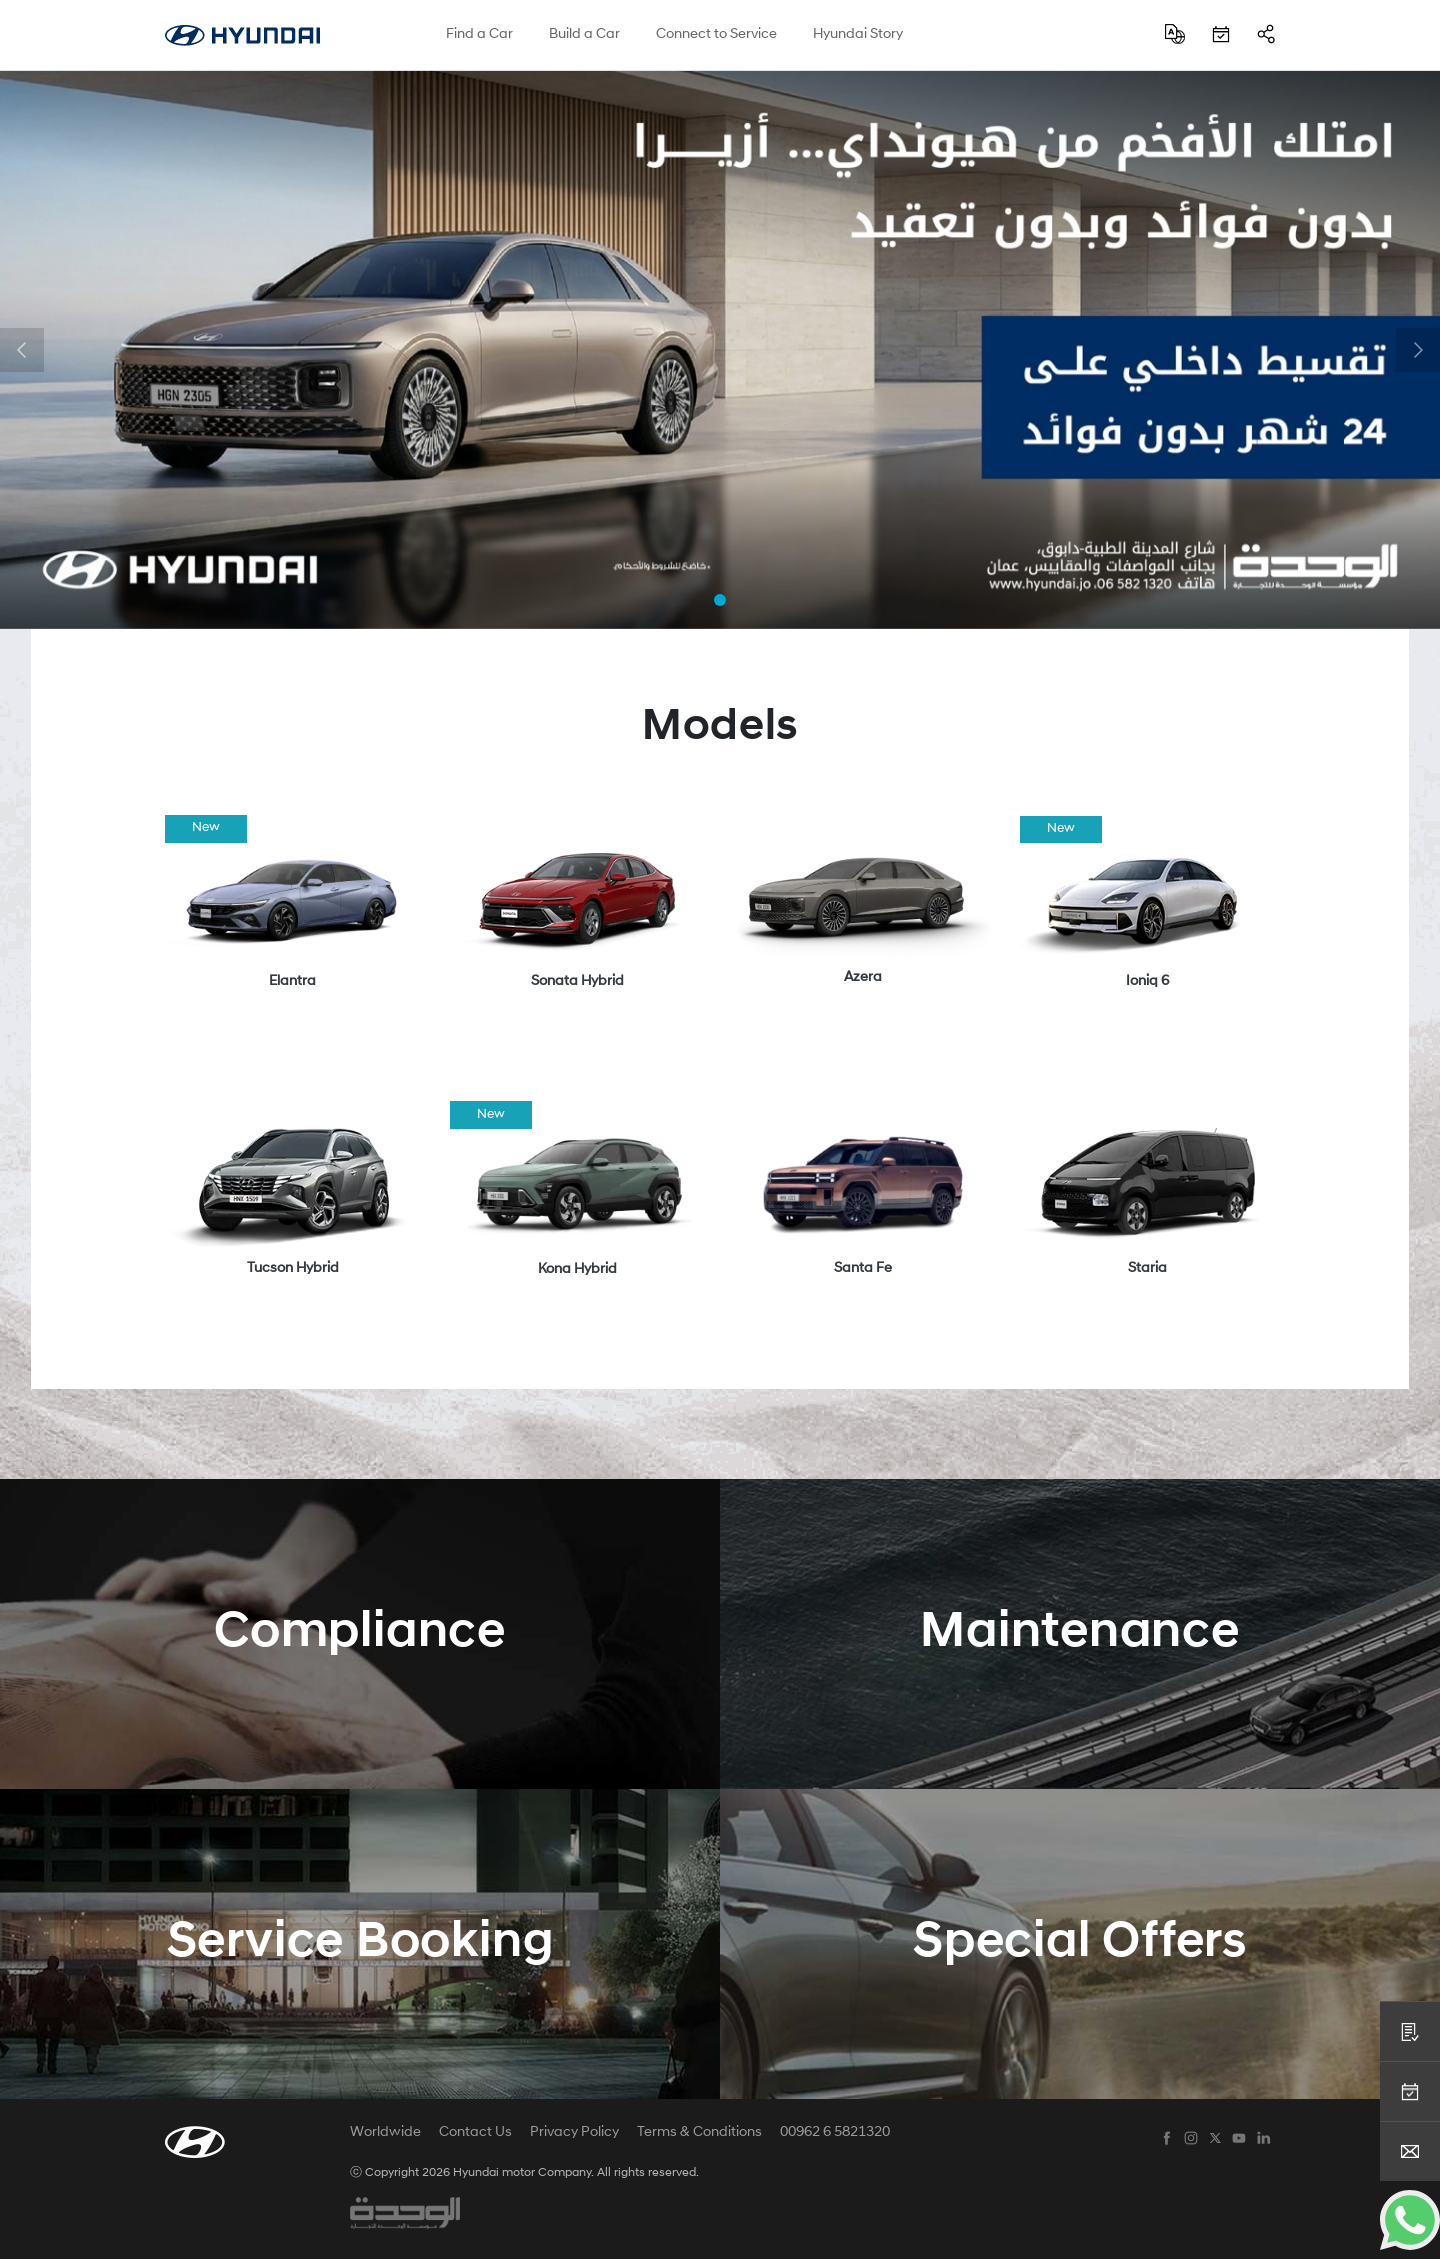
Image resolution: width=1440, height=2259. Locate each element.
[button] (22, 350)
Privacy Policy (574, 2133)
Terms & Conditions (699, 2133)
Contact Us (475, 2133)
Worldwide (385, 2133)
